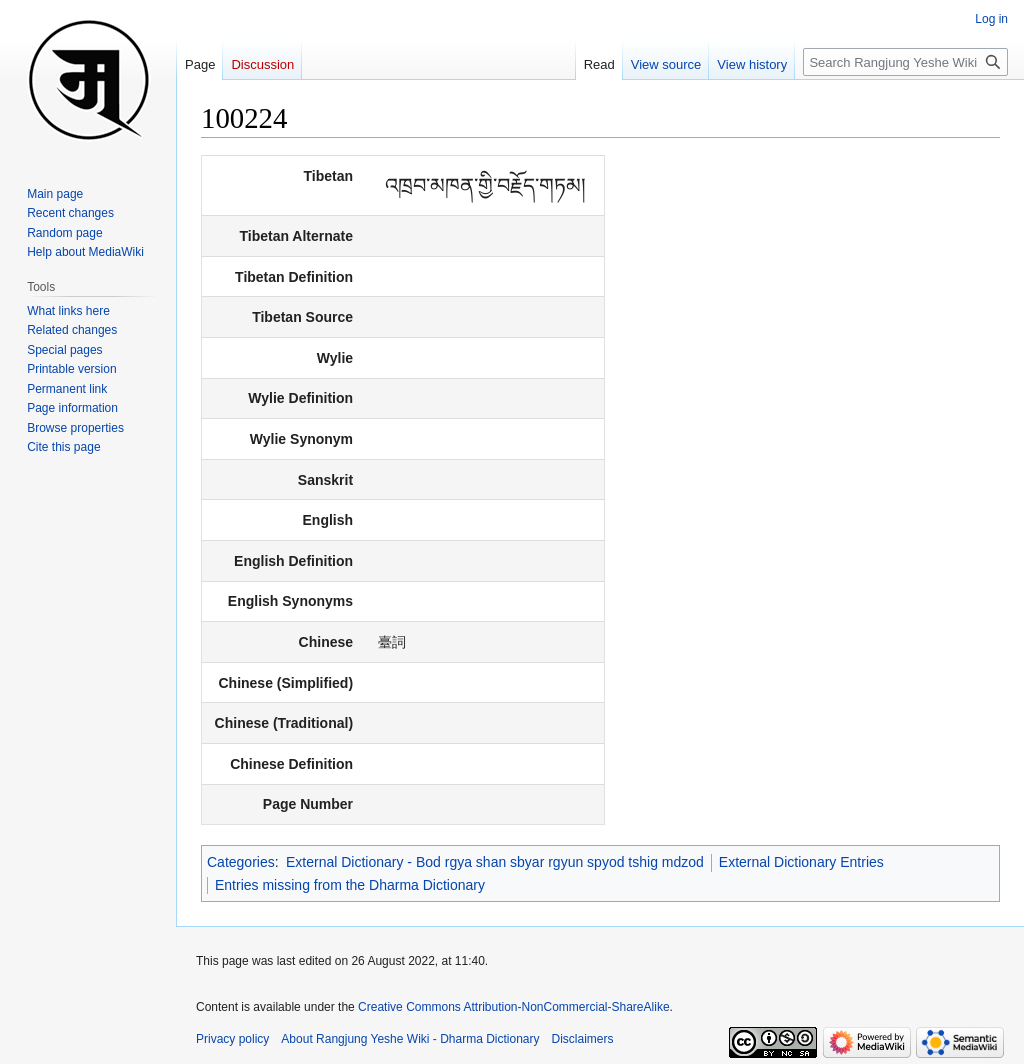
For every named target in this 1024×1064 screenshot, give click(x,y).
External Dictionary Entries (801, 862)
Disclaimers (583, 1039)
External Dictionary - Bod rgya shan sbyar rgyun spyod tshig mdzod (495, 862)
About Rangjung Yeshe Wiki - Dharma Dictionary (410, 1039)
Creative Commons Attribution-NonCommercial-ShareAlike (513, 1007)
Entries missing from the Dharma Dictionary (350, 885)
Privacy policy (232, 1039)
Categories (241, 862)
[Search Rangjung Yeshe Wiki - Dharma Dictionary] (905, 62)
